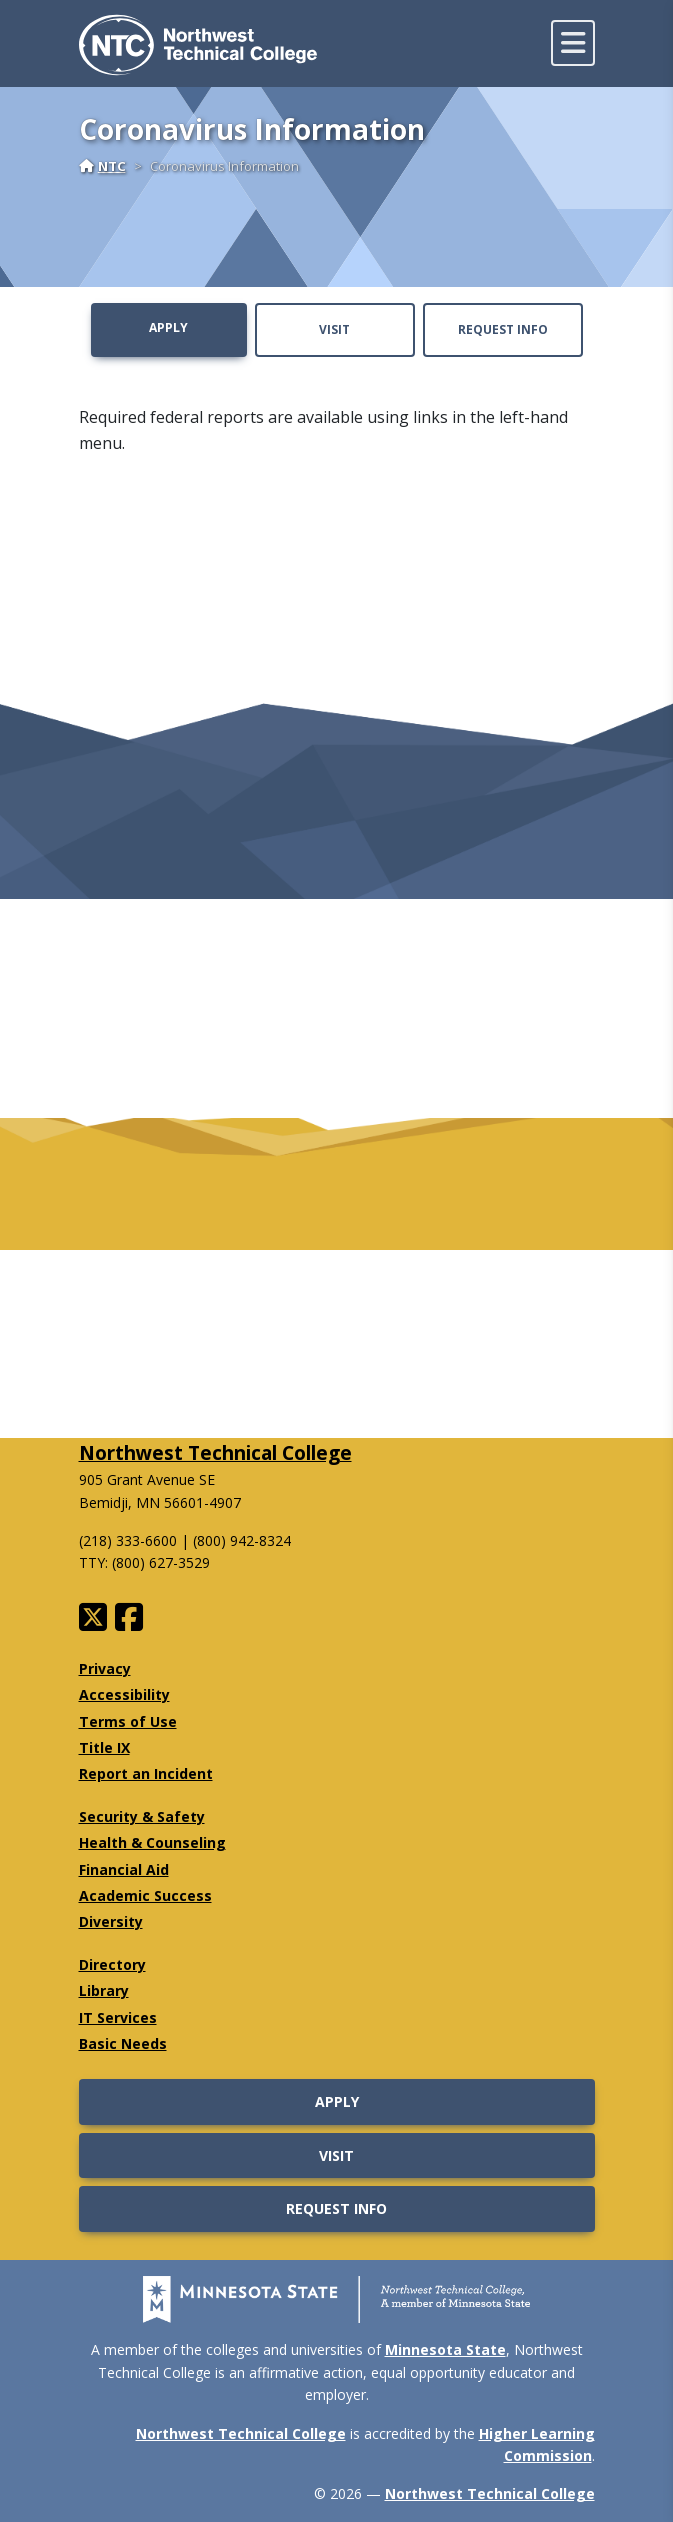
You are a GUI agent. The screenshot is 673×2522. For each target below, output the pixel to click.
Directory (112, 1964)
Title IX (104, 1747)
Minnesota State (445, 2349)
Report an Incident (146, 1773)
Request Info (503, 329)
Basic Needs (123, 2043)
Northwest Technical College (215, 1452)
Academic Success (145, 1895)
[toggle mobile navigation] (573, 43)
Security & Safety (142, 1816)
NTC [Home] (102, 166)
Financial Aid (124, 1869)
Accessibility (124, 1694)
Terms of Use (128, 1721)
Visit (334, 329)
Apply (168, 327)
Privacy (105, 1668)
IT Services (118, 2017)
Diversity (111, 1921)
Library (104, 1990)
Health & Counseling (152, 1842)
